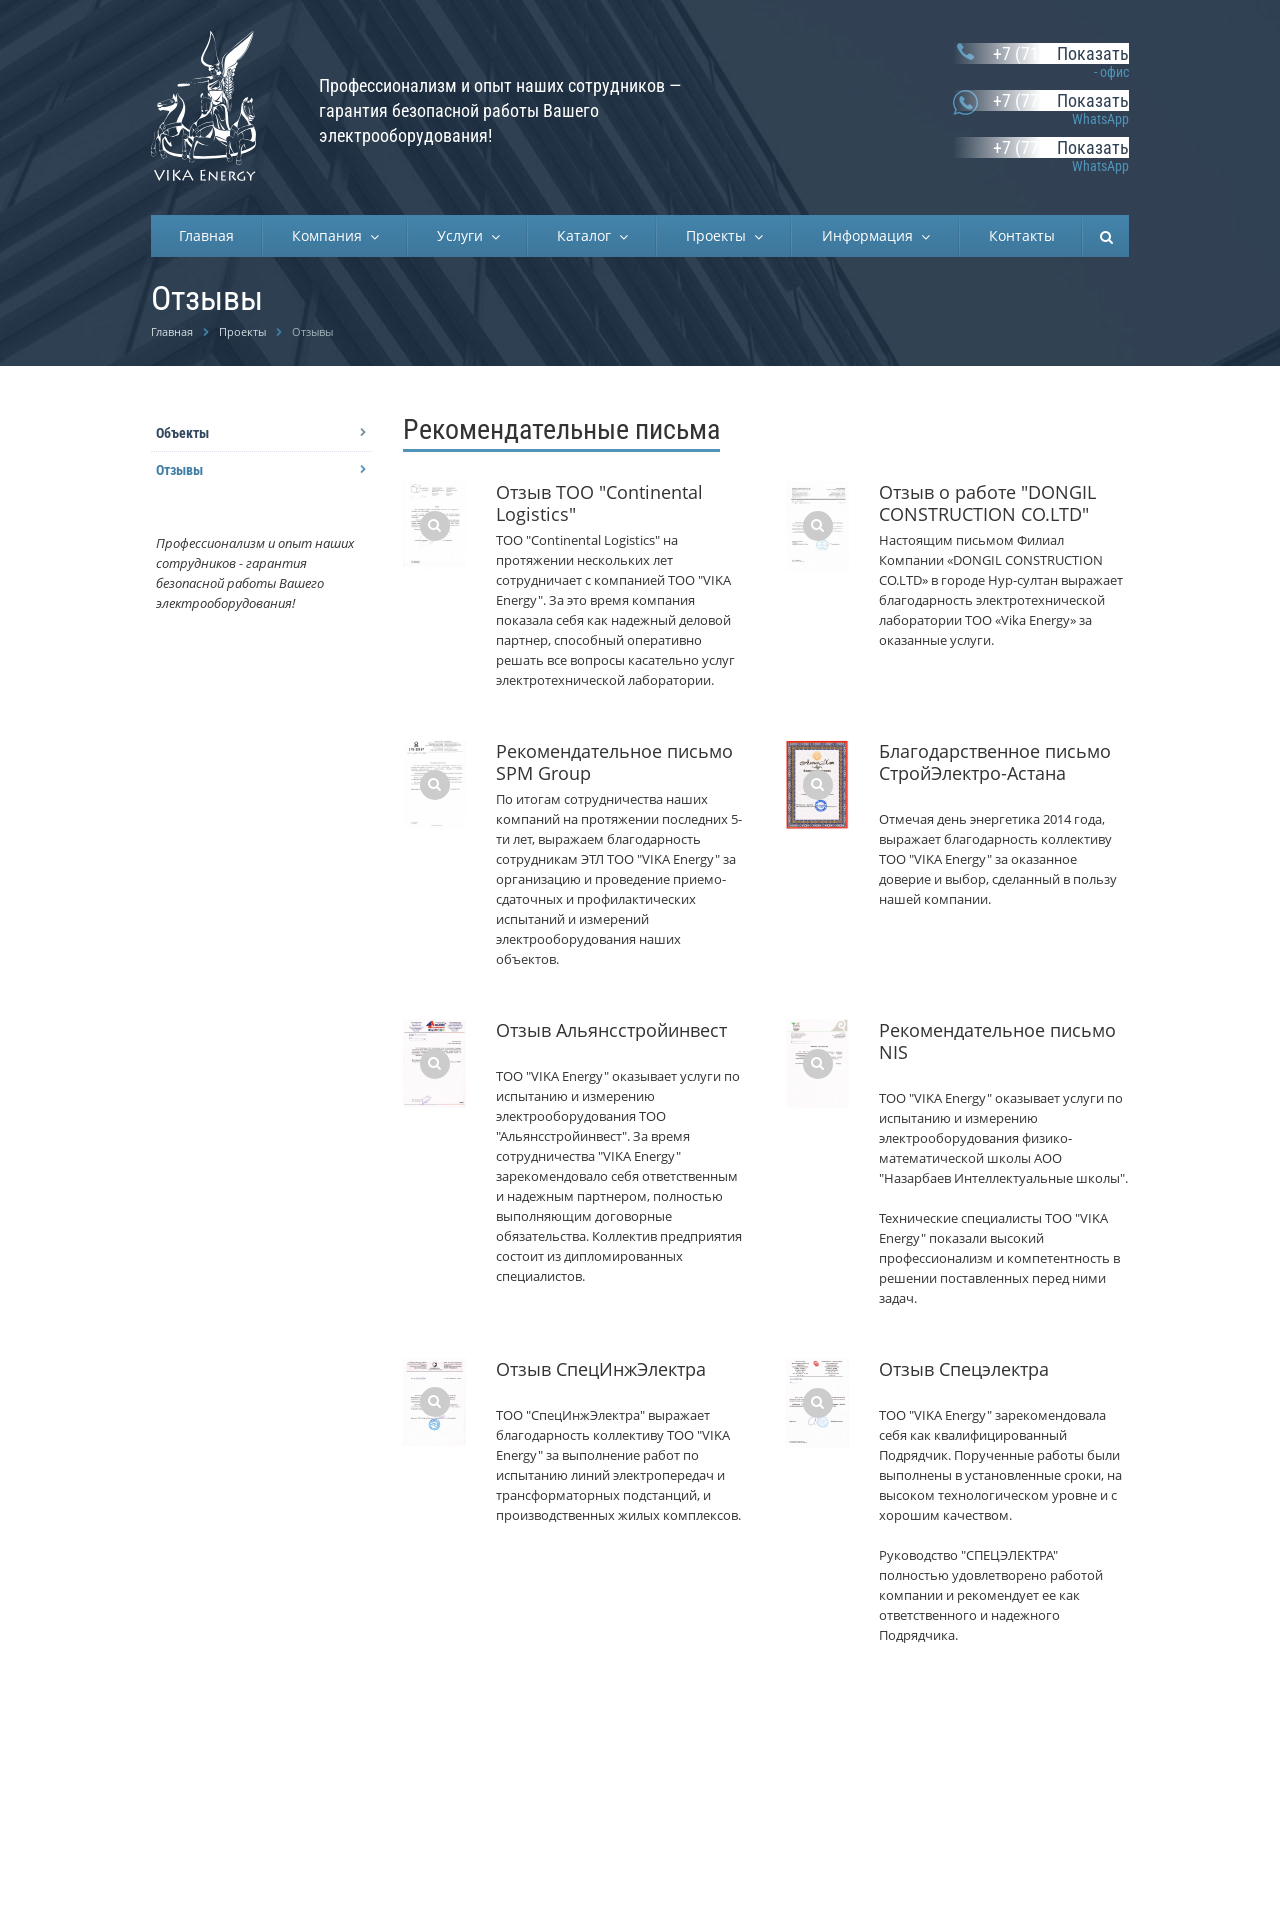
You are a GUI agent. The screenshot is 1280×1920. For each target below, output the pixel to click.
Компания (331, 235)
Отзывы (179, 470)
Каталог (588, 235)
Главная (206, 235)
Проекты (720, 235)
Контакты (1022, 235)
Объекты (182, 433)
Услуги (464, 235)
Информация (871, 235)
